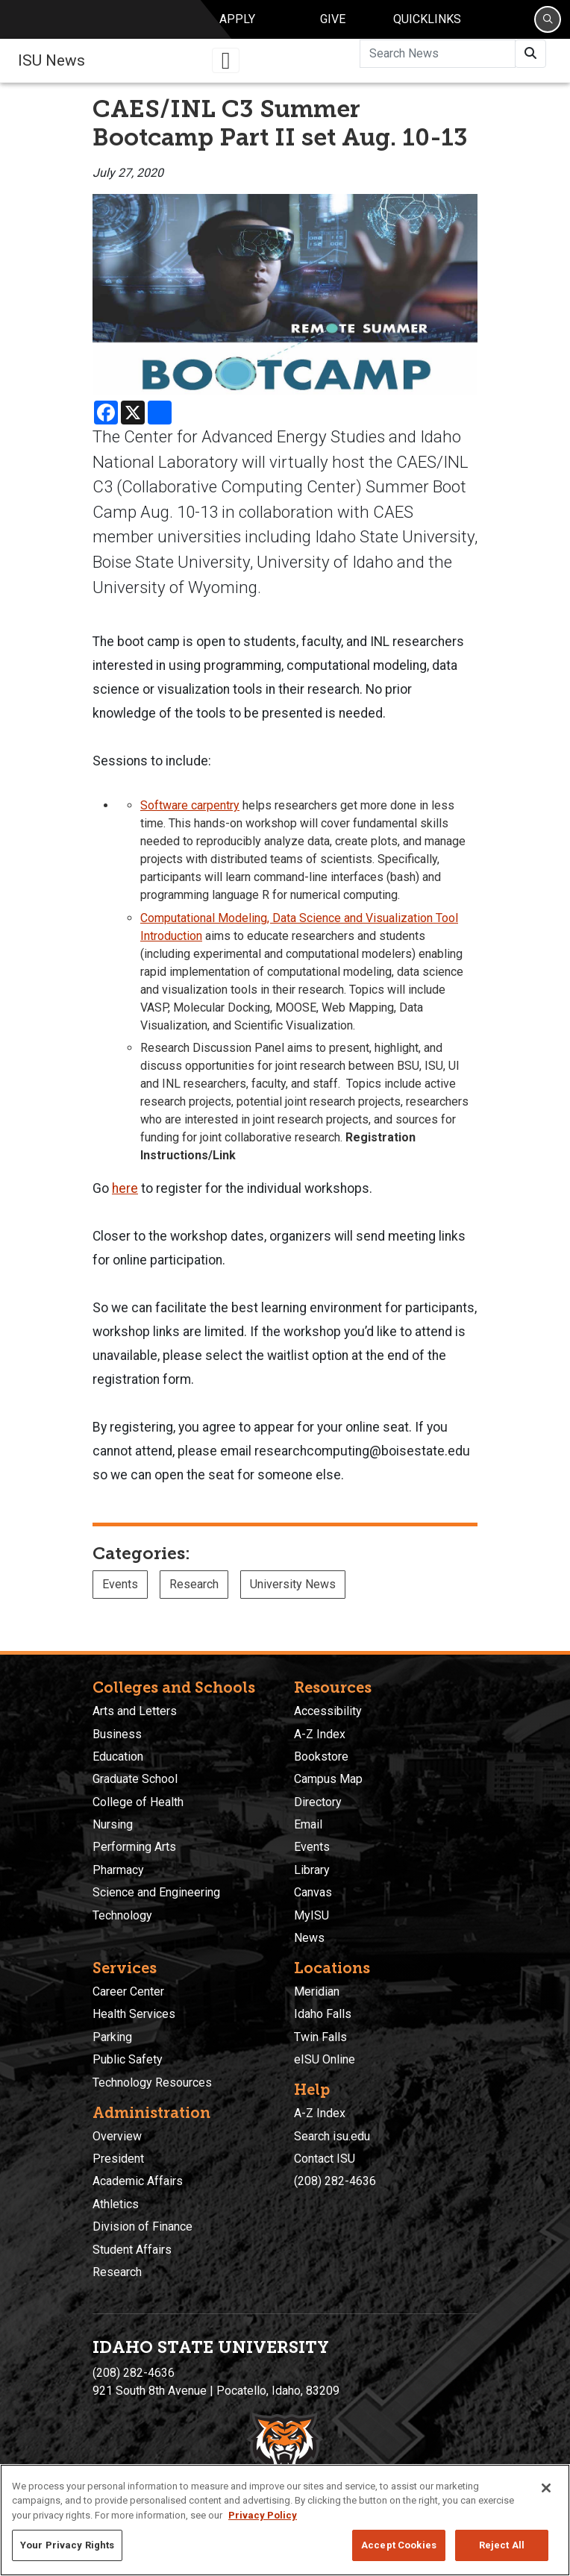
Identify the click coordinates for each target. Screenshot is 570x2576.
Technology (122, 1915)
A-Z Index (319, 1734)
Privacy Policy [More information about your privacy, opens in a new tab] (262, 2515)
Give (332, 24)
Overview (117, 2136)
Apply (237, 24)
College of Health (138, 1802)
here (125, 1198)
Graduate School (135, 1779)
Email (308, 1824)
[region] (285, 2520)
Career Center (128, 1991)
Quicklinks (427, 24)
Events (120, 1595)
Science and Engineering (156, 1892)
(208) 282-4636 (335, 2181)
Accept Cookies (398, 2545)
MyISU (311, 1915)
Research (194, 1595)
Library (312, 1870)
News (309, 1938)
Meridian (316, 1991)
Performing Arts (134, 1847)
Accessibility (328, 1711)
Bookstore (321, 1756)
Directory (318, 1802)
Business (117, 1734)
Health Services (134, 2014)
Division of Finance (142, 2226)
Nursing (113, 1824)
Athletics (116, 2204)
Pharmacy (118, 1870)
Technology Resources (152, 2082)
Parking (112, 2037)
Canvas (313, 1892)
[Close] (546, 2488)
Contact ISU (324, 2159)
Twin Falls (320, 2037)
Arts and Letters (135, 1711)
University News (293, 1595)
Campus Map (328, 1779)
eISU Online (324, 2059)
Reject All (501, 2545)
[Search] (547, 24)
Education (118, 1756)
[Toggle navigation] (226, 71)
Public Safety (128, 2059)
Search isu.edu (332, 2136)
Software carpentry (189, 816)
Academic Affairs (138, 2181)
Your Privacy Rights (67, 2545)
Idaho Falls (322, 2014)
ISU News (51, 71)
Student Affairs (132, 2250)
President (118, 2159)
